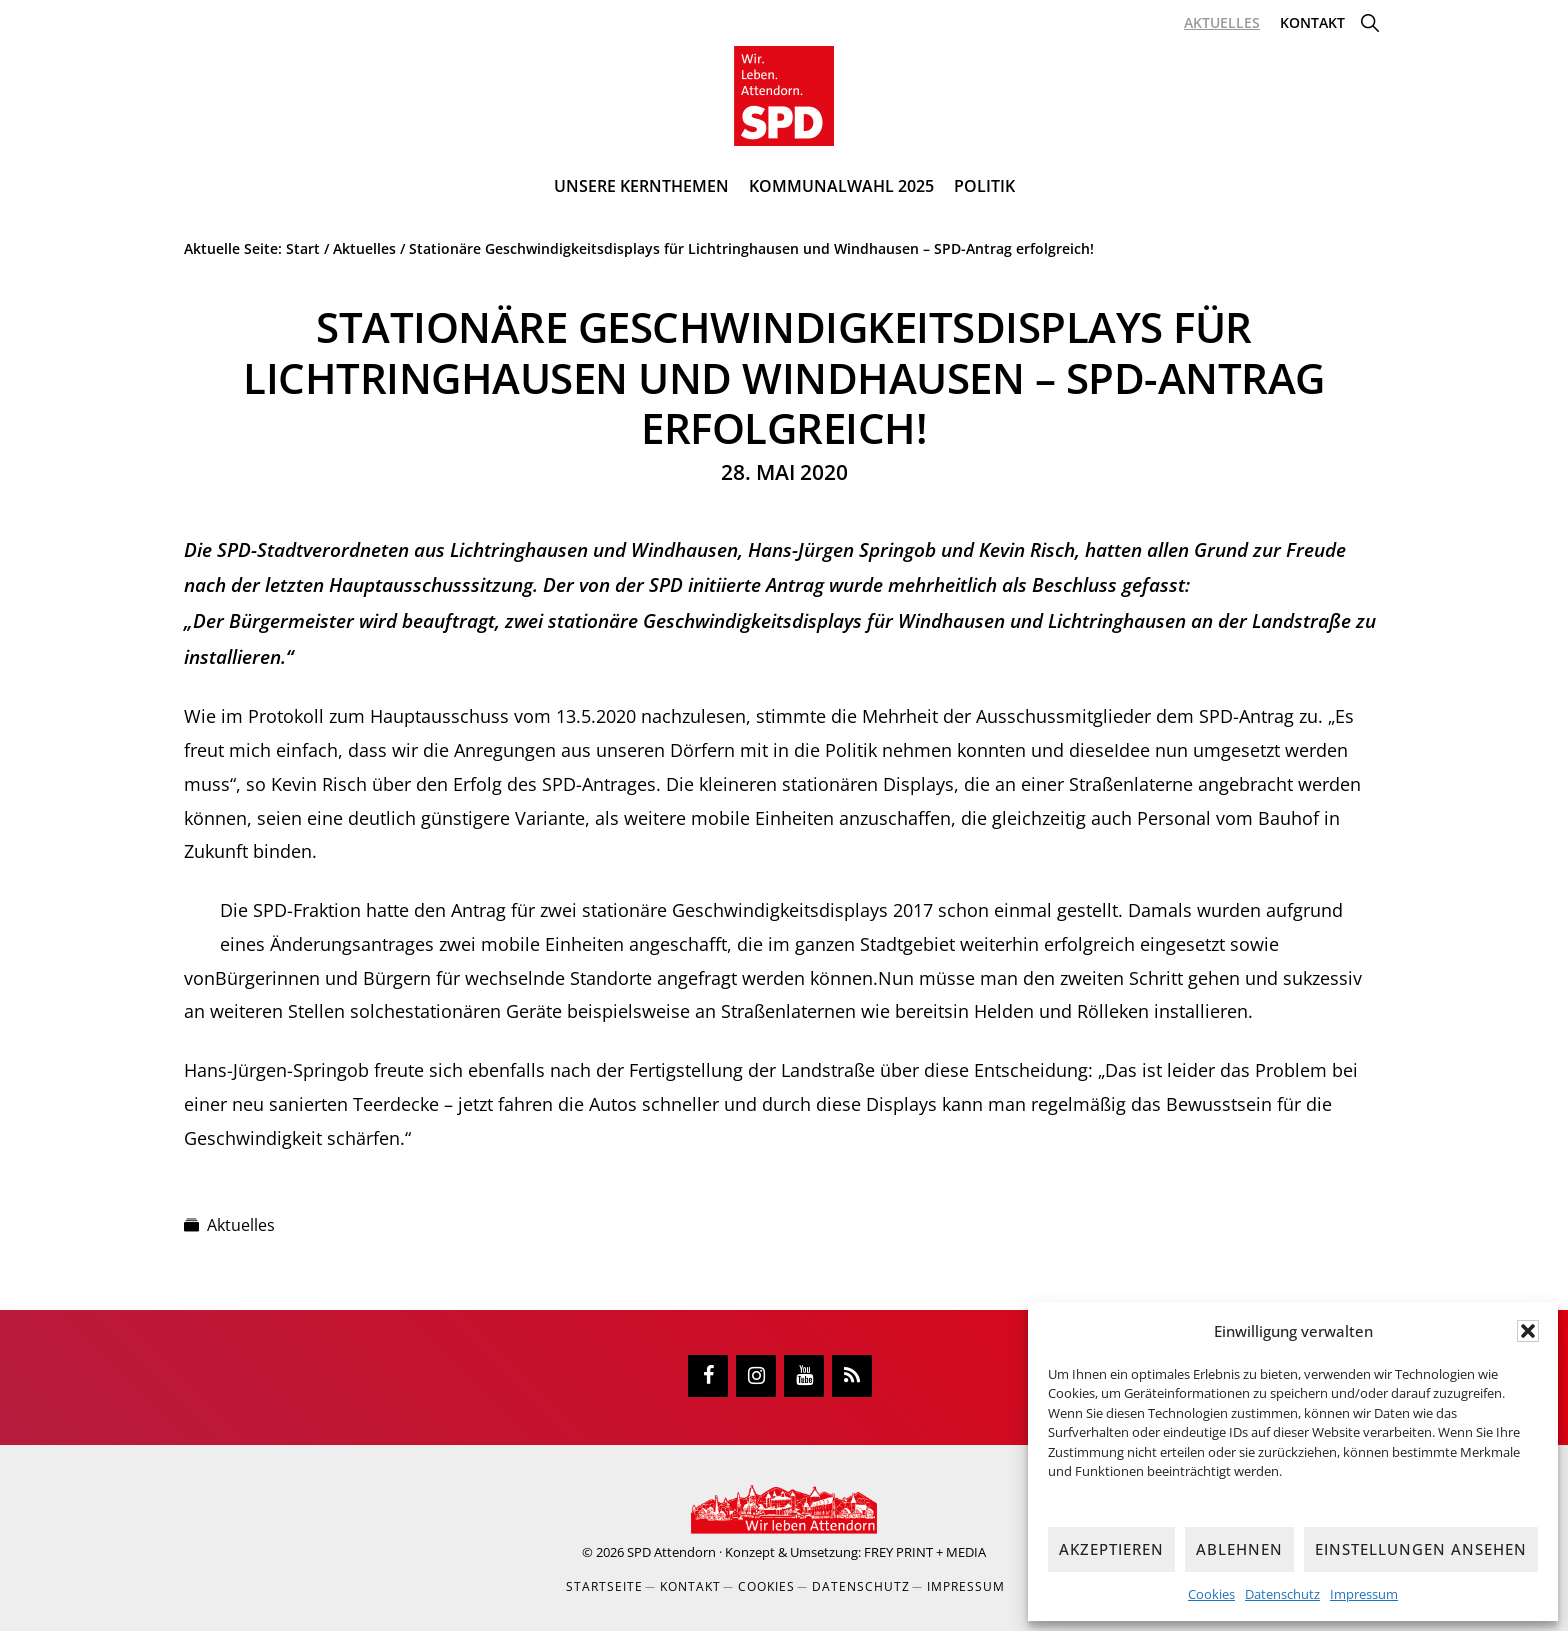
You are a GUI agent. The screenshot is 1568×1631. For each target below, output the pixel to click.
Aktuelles (241, 1225)
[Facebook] (708, 1376)
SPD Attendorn (671, 1552)
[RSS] (852, 1376)
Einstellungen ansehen (1421, 1549)
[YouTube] (804, 1376)
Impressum (1364, 1594)
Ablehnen (1239, 1549)
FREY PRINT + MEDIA (925, 1552)
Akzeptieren (1111, 1549)
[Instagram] (756, 1376)
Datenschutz (1282, 1594)
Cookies (1211, 1594)
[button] (1528, 1331)
